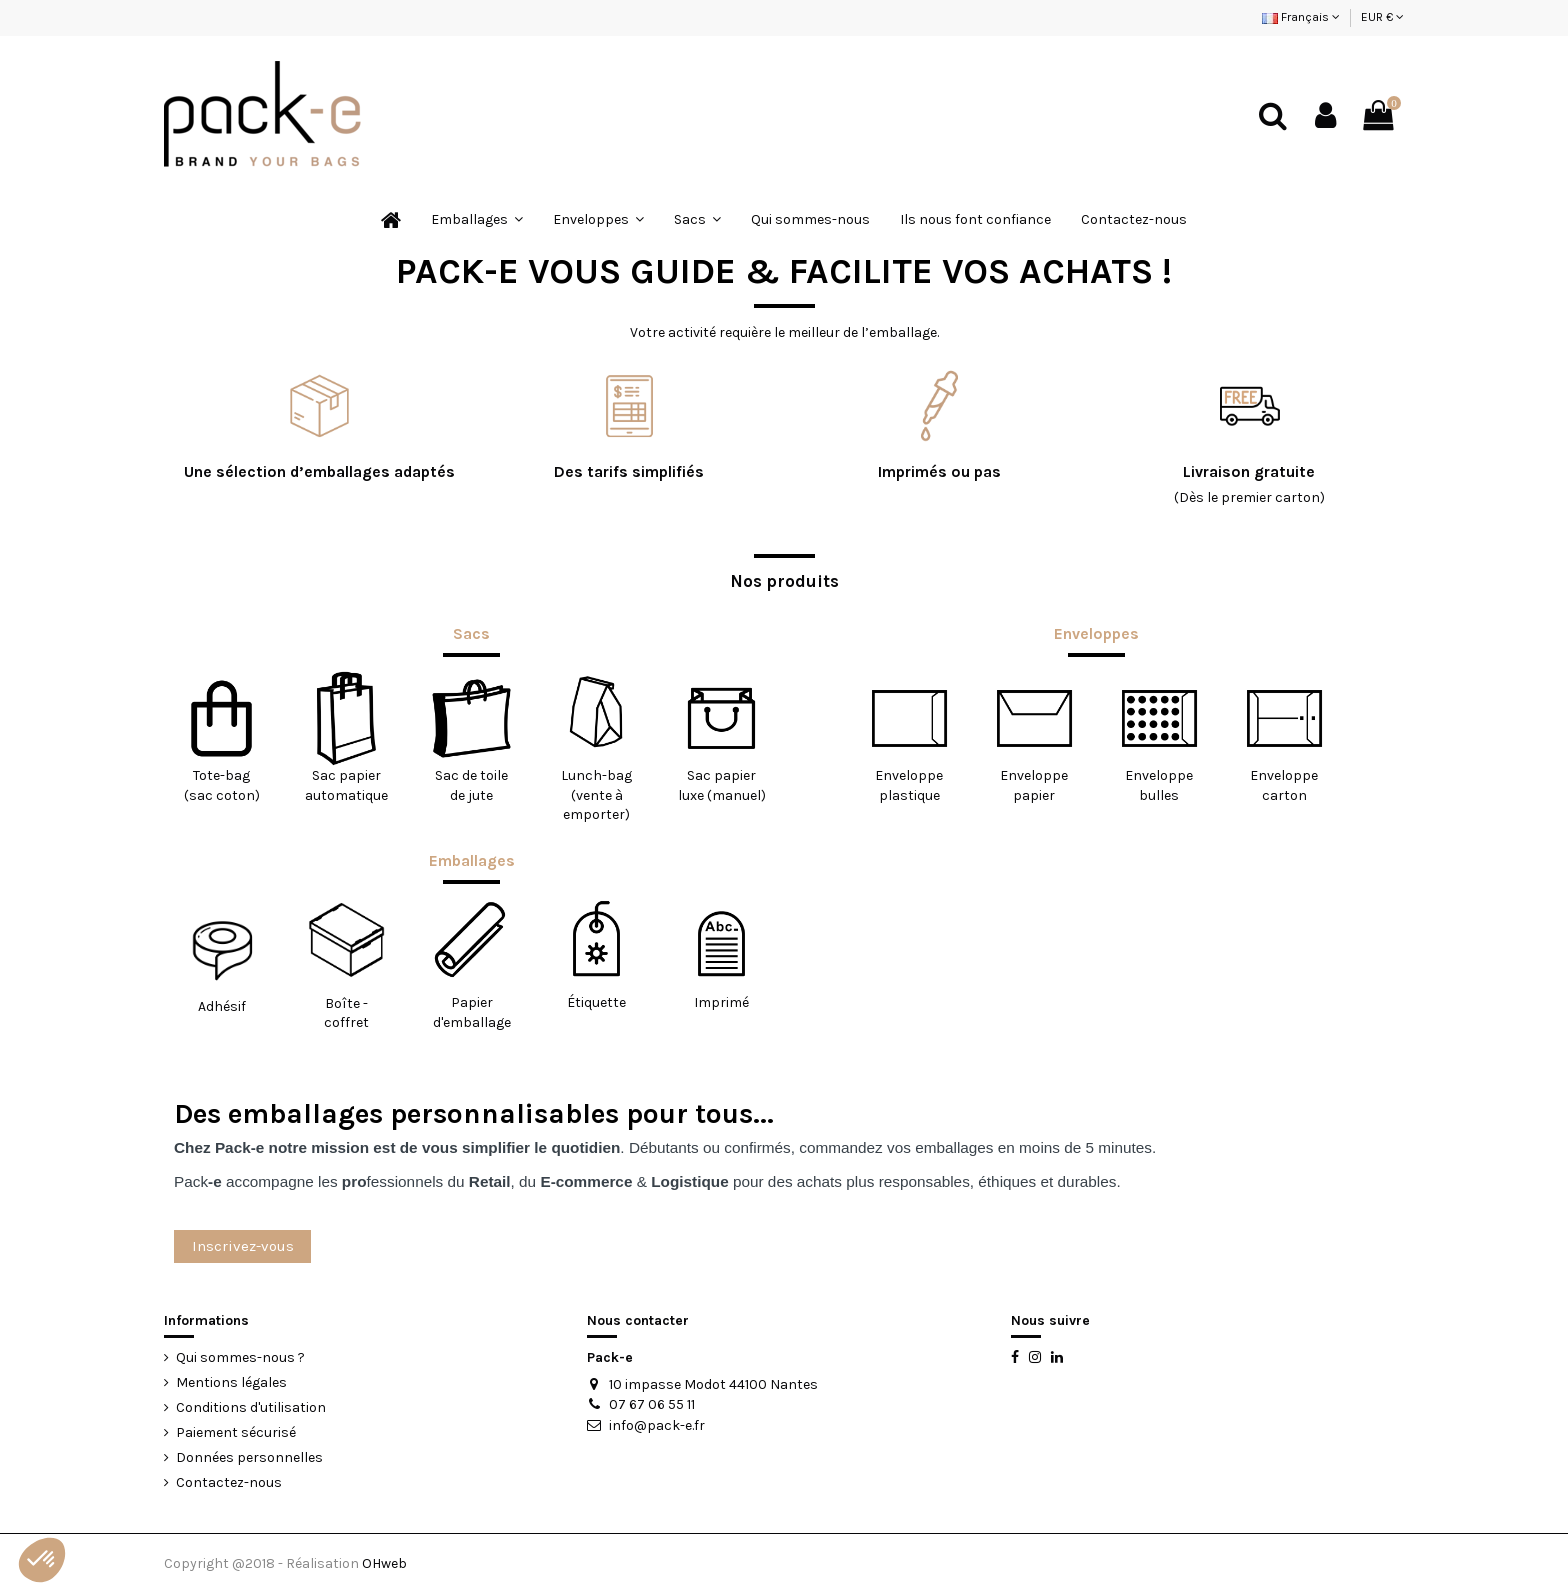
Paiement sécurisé (236, 1432)
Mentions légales (231, 1382)
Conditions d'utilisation (251, 1407)
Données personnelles (249, 1457)
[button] (42, 1560)
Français (1301, 17)
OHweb (384, 1563)
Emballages (472, 861)
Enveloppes (1096, 634)
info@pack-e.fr (657, 1425)
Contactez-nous (229, 1482)
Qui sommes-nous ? (240, 1357)
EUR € (1382, 17)
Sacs (471, 634)
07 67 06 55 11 (652, 1404)
